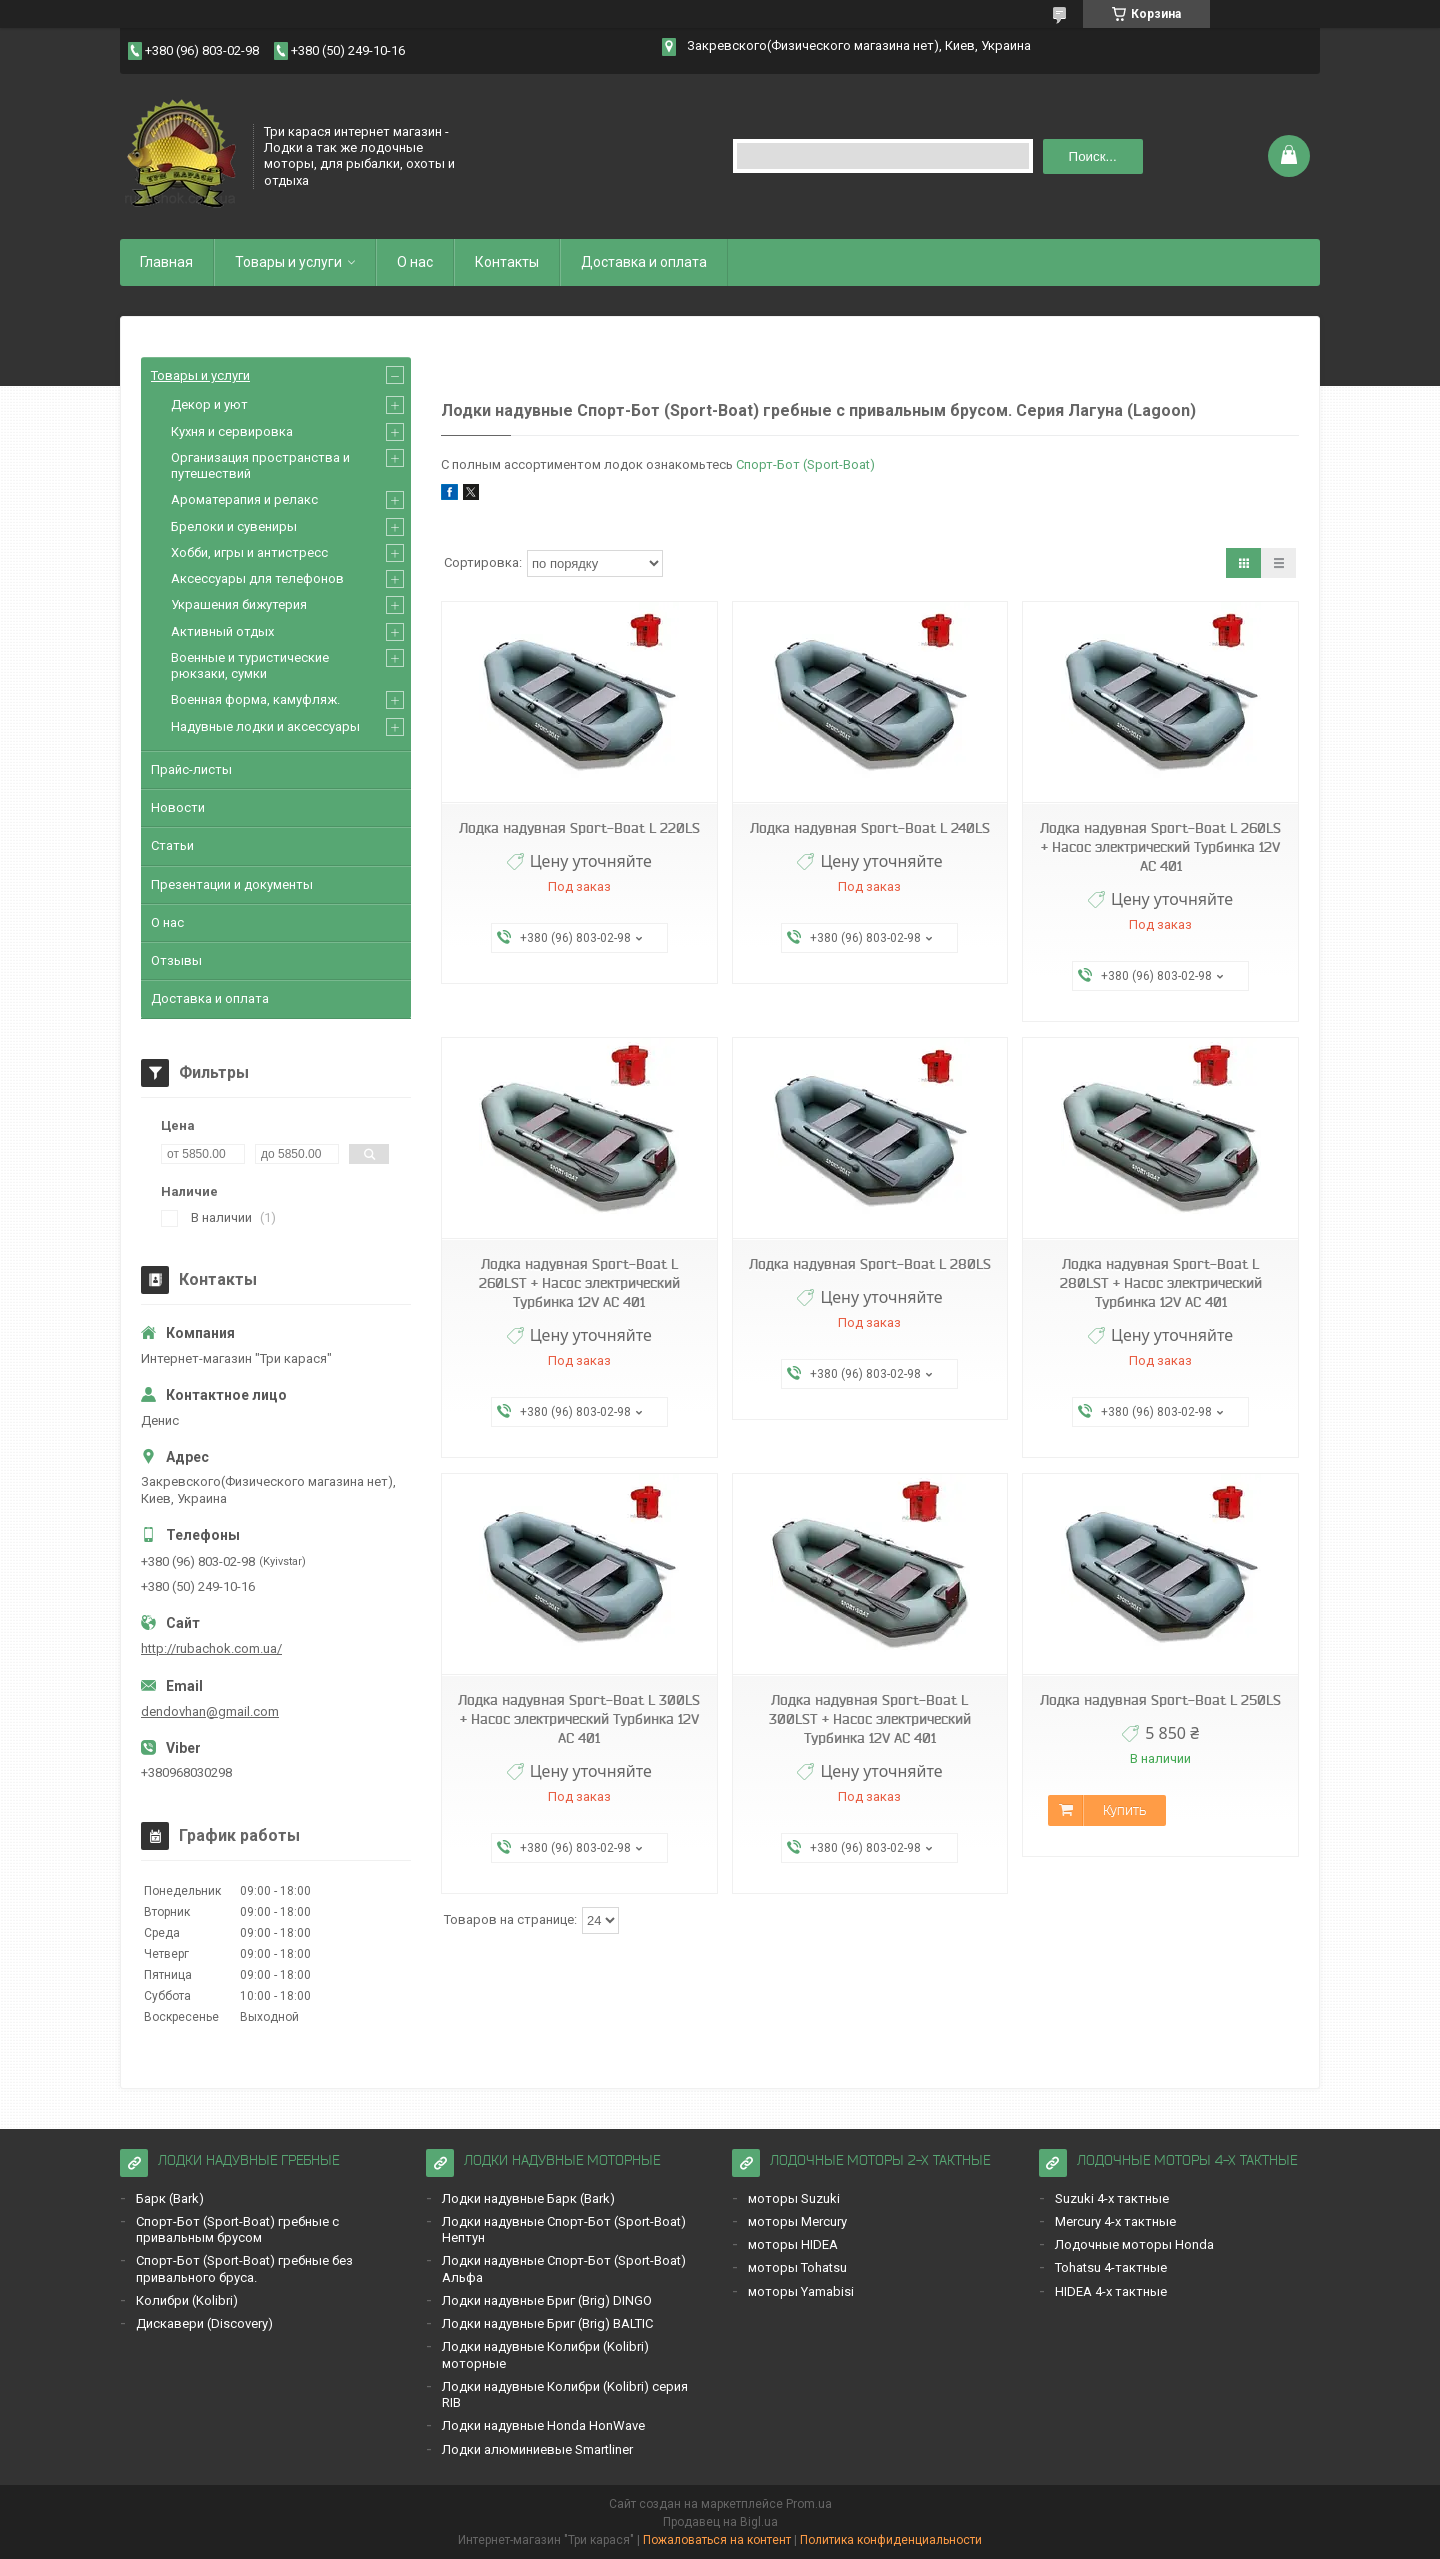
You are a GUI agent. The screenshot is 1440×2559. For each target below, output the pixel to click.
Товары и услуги (288, 262)
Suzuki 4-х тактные (1112, 2198)
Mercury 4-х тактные (1115, 2221)
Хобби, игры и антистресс (249, 552)
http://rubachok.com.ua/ (211, 1648)
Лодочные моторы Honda (1134, 2244)
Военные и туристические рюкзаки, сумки (250, 665)
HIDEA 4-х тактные (1111, 2291)
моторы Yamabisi (801, 2291)
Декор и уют (209, 404)
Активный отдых (222, 631)
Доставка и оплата (644, 262)
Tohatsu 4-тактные (1111, 2267)
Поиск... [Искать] (1093, 156)
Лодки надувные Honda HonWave (543, 2425)
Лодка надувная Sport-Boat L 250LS (1160, 1700)
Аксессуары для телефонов (257, 578)
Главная (166, 262)
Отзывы (176, 960)
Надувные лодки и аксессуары (265, 726)
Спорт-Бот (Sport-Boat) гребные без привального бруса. (244, 2268)
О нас (415, 262)
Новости (178, 807)
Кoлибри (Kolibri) (187, 2300)
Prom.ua (809, 2504)
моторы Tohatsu (797, 2267)
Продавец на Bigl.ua (720, 2522)
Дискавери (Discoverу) (204, 2323)
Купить (1124, 1810)
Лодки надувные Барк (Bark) (528, 2198)
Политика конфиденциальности (891, 2540)
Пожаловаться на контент (717, 2540)
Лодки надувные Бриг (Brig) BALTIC (547, 2323)
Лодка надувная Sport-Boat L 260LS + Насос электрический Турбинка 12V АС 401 (1160, 847)
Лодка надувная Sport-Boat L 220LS (579, 828)
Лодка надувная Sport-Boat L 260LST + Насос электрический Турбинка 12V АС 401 (579, 1283)
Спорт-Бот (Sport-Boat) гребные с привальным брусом (237, 2229)
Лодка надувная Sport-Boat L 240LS (870, 828)
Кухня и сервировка (232, 431)
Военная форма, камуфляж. (255, 699)
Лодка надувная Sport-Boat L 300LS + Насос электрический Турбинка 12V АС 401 (579, 1719)
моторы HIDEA (793, 2244)
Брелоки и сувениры (234, 526)
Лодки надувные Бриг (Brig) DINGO (547, 2300)
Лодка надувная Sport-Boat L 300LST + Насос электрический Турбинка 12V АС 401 (870, 1719)
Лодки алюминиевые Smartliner (537, 2449)
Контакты (507, 262)
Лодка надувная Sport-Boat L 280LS (870, 1264)
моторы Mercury (797, 2221)
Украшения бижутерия (239, 604)
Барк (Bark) (170, 2198)
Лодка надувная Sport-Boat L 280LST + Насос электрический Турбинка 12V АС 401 (1161, 1283)
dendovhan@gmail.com (210, 1711)
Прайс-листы (191, 769)
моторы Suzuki (794, 2198)
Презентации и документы (232, 884)
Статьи (172, 845)
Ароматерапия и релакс (244, 499)
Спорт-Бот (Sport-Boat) (805, 464)
